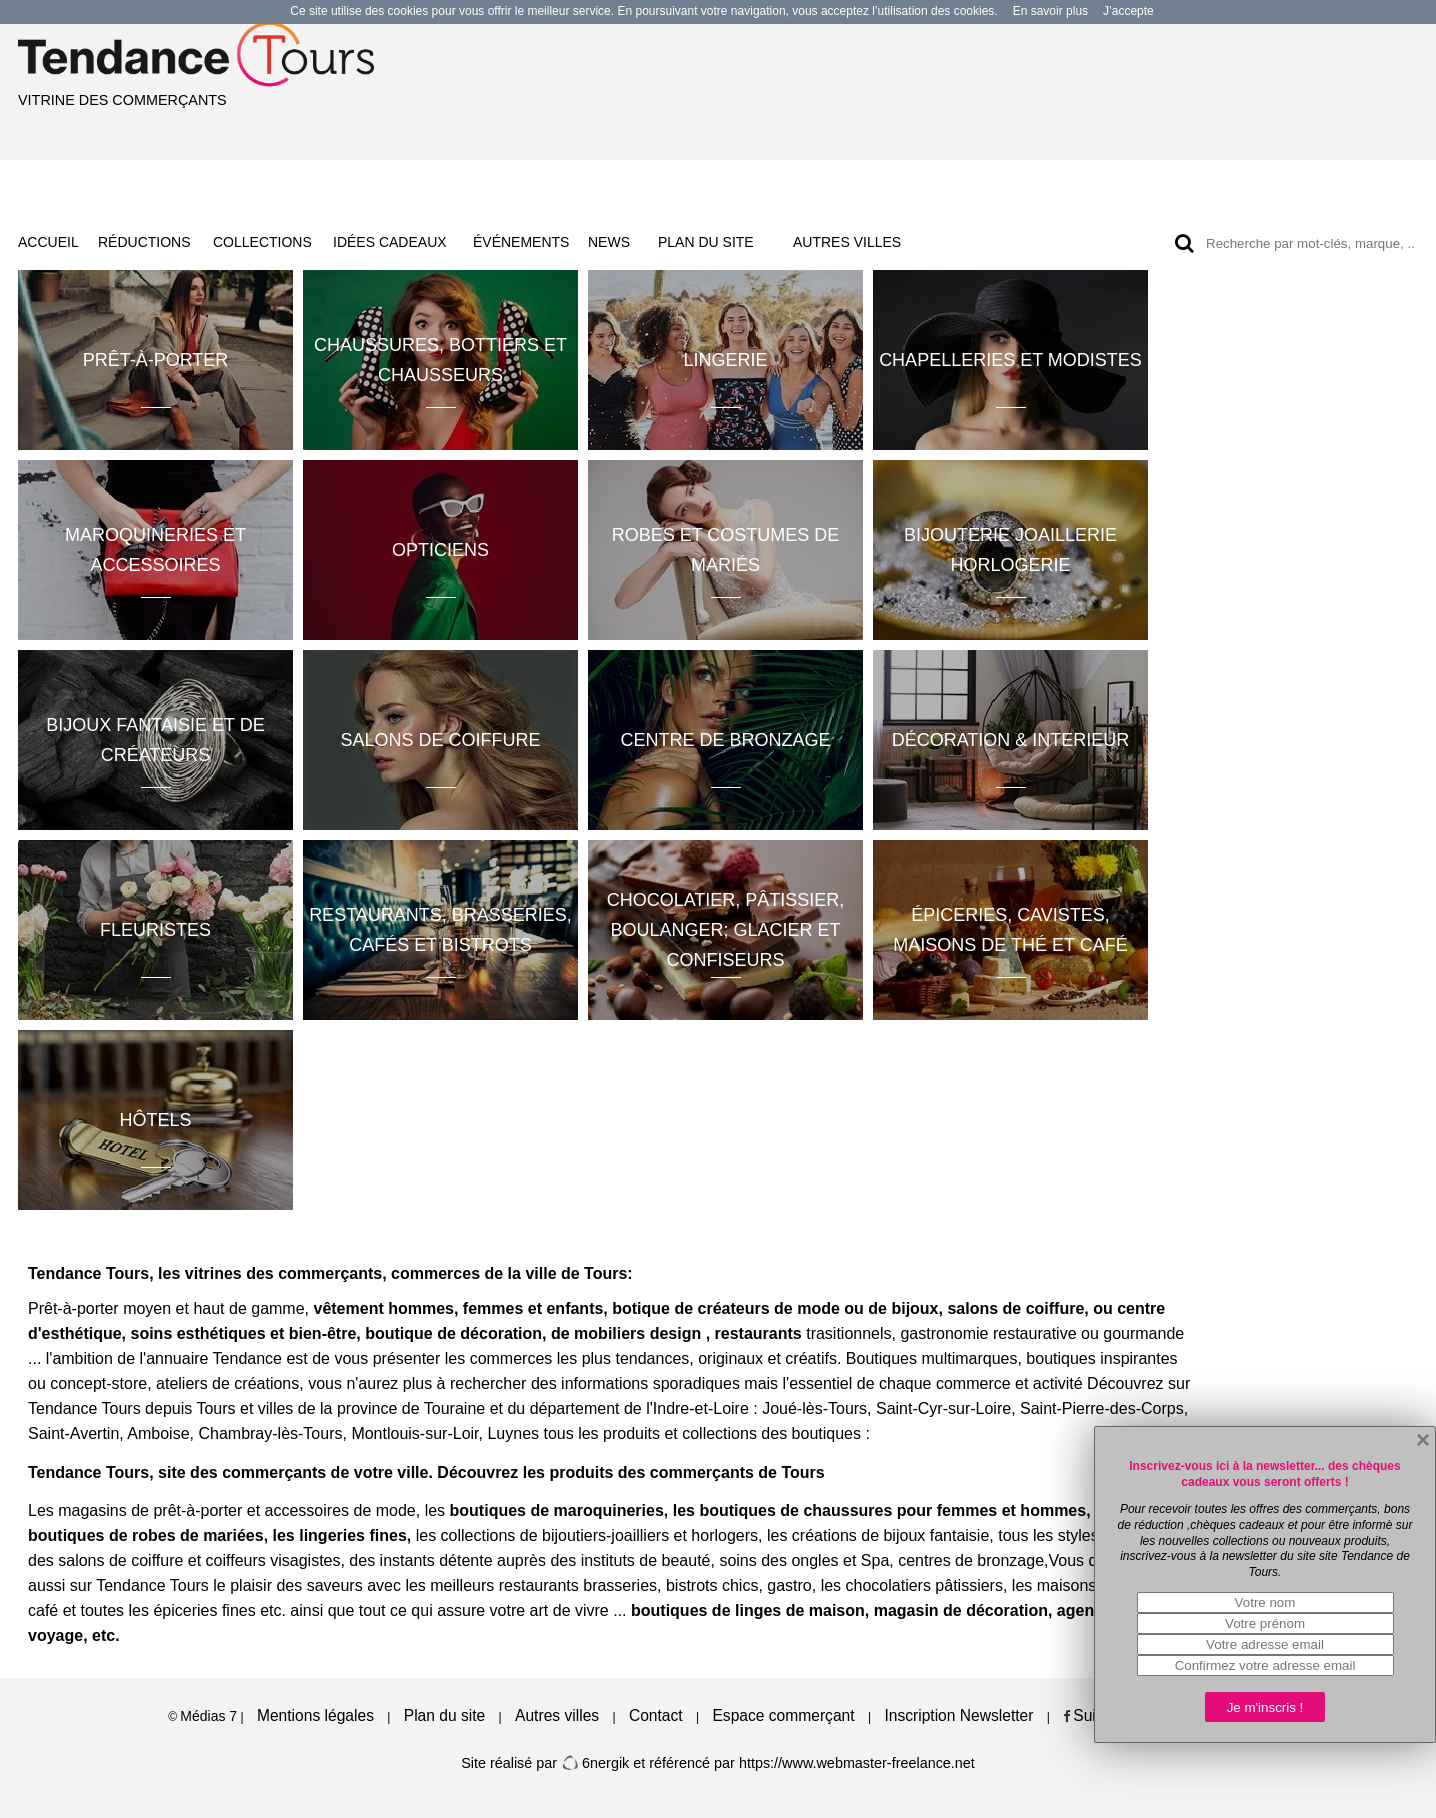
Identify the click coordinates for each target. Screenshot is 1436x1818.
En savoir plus (1050, 11)
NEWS (609, 242)
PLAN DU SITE (706, 242)
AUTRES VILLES (847, 242)
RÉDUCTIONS (144, 242)
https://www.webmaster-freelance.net (857, 1763)
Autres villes (557, 1715)
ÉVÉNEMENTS (521, 242)
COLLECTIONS (262, 242)
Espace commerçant (783, 1715)
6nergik (595, 1763)
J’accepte (1128, 11)
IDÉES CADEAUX (390, 242)
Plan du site (445, 1715)
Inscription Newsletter (958, 1715)
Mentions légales (315, 1715)
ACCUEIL (48, 242)
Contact (656, 1715)
